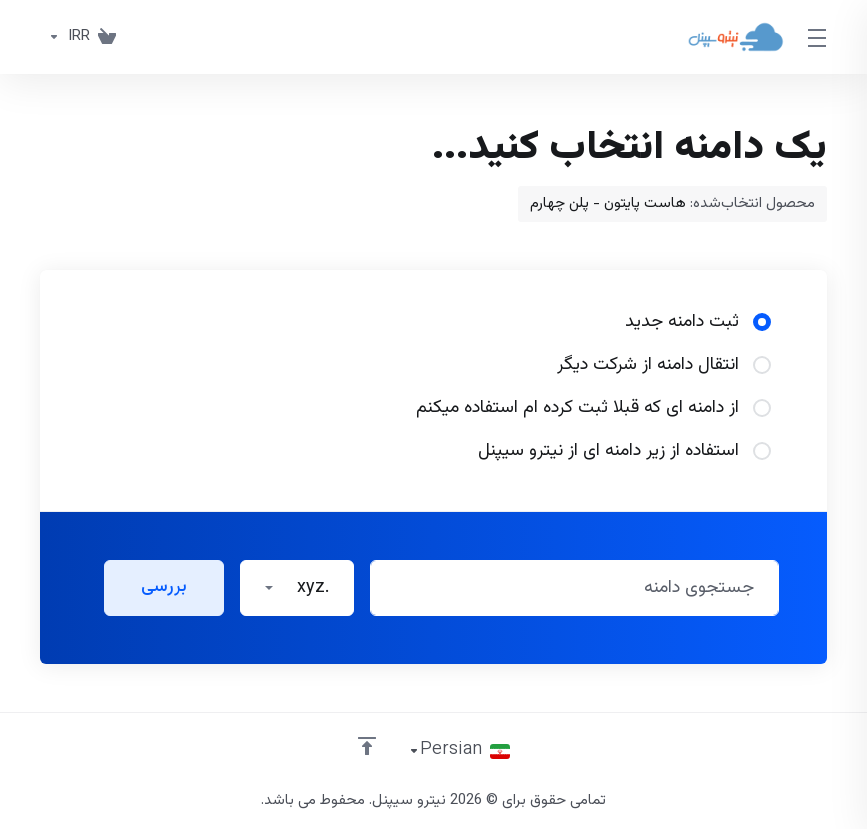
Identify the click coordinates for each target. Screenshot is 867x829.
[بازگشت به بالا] (367, 746)
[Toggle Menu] (818, 37)
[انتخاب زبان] (459, 751)
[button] (297, 588)
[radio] (762, 322)
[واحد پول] (65, 37)
